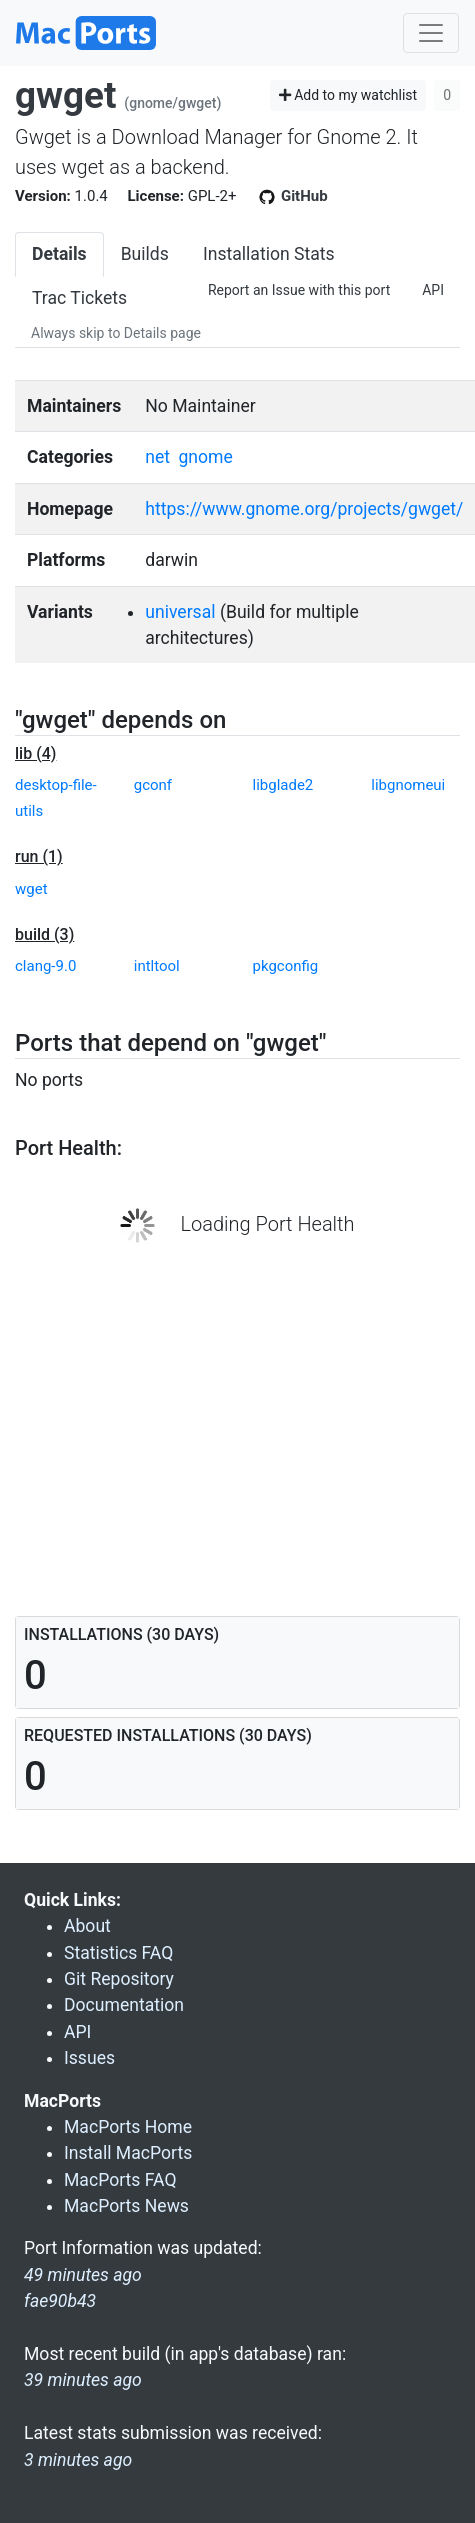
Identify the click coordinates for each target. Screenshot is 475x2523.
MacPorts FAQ (120, 2180)
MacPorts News (126, 2206)
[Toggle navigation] (431, 33)
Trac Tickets (79, 298)
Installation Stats (269, 254)
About (87, 1926)
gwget (65, 95)
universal (180, 612)
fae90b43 (60, 2301)
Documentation (124, 2005)
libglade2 (283, 785)
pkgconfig (286, 966)
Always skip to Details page (116, 333)
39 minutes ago (83, 2380)
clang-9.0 (45, 966)
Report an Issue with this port (299, 290)
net (157, 457)
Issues (89, 2058)
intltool (157, 966)
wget (31, 889)
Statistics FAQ (118, 1953)
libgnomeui (408, 785)
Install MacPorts (128, 2153)
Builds (145, 254)
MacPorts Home (128, 2127)
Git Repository (119, 1979)
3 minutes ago (78, 2460)
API (433, 290)
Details (59, 254)
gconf (153, 785)
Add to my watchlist (348, 95)
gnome (205, 457)
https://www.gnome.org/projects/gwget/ (304, 509)
